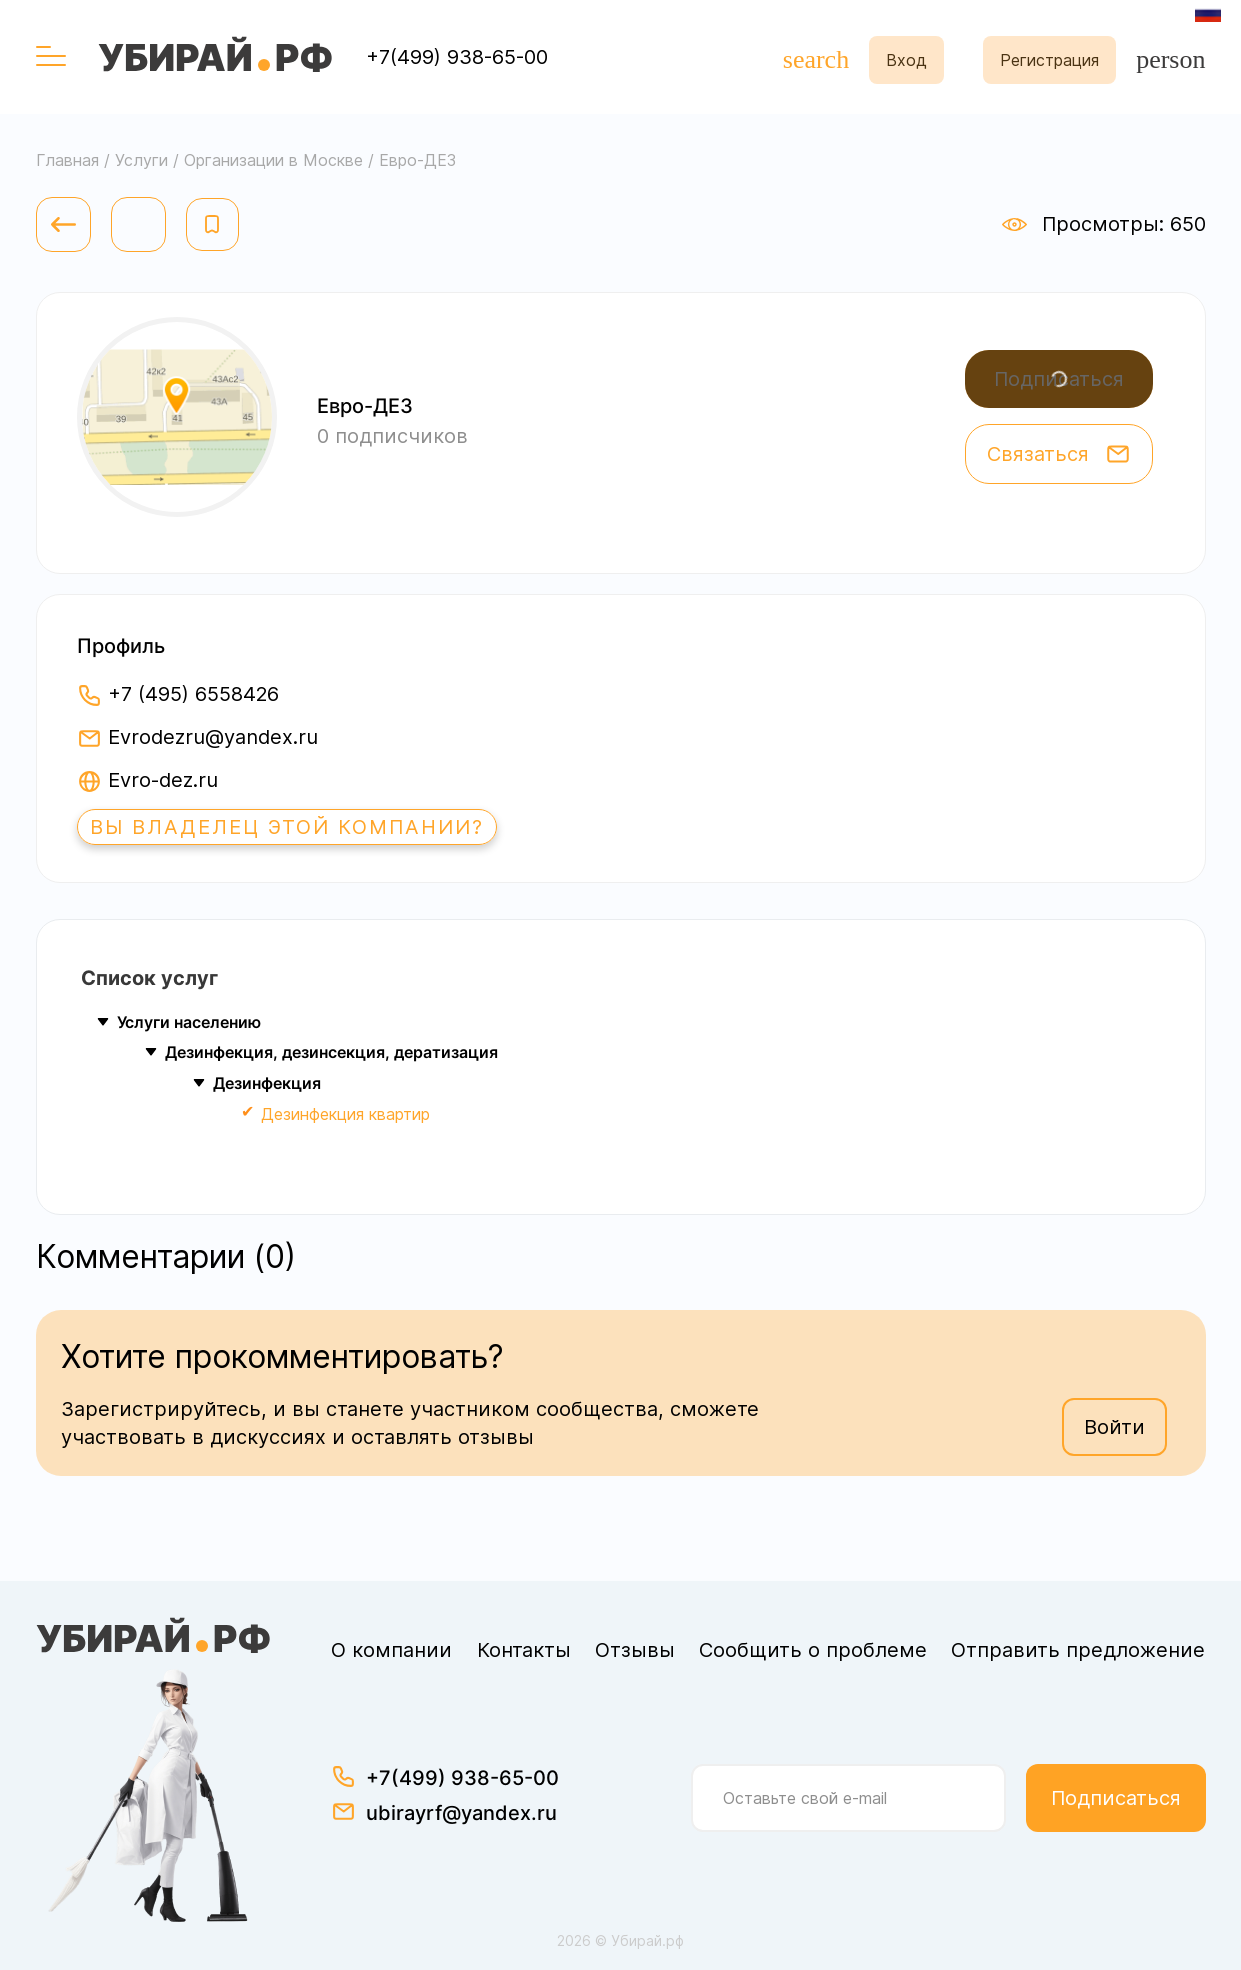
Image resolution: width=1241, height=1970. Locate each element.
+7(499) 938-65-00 (457, 57)
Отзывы (635, 1650)
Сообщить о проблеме (813, 1650)
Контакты (524, 1650)
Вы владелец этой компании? (287, 827)
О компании (391, 1650)
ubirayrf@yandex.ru (461, 1813)
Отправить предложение (1078, 1650)
